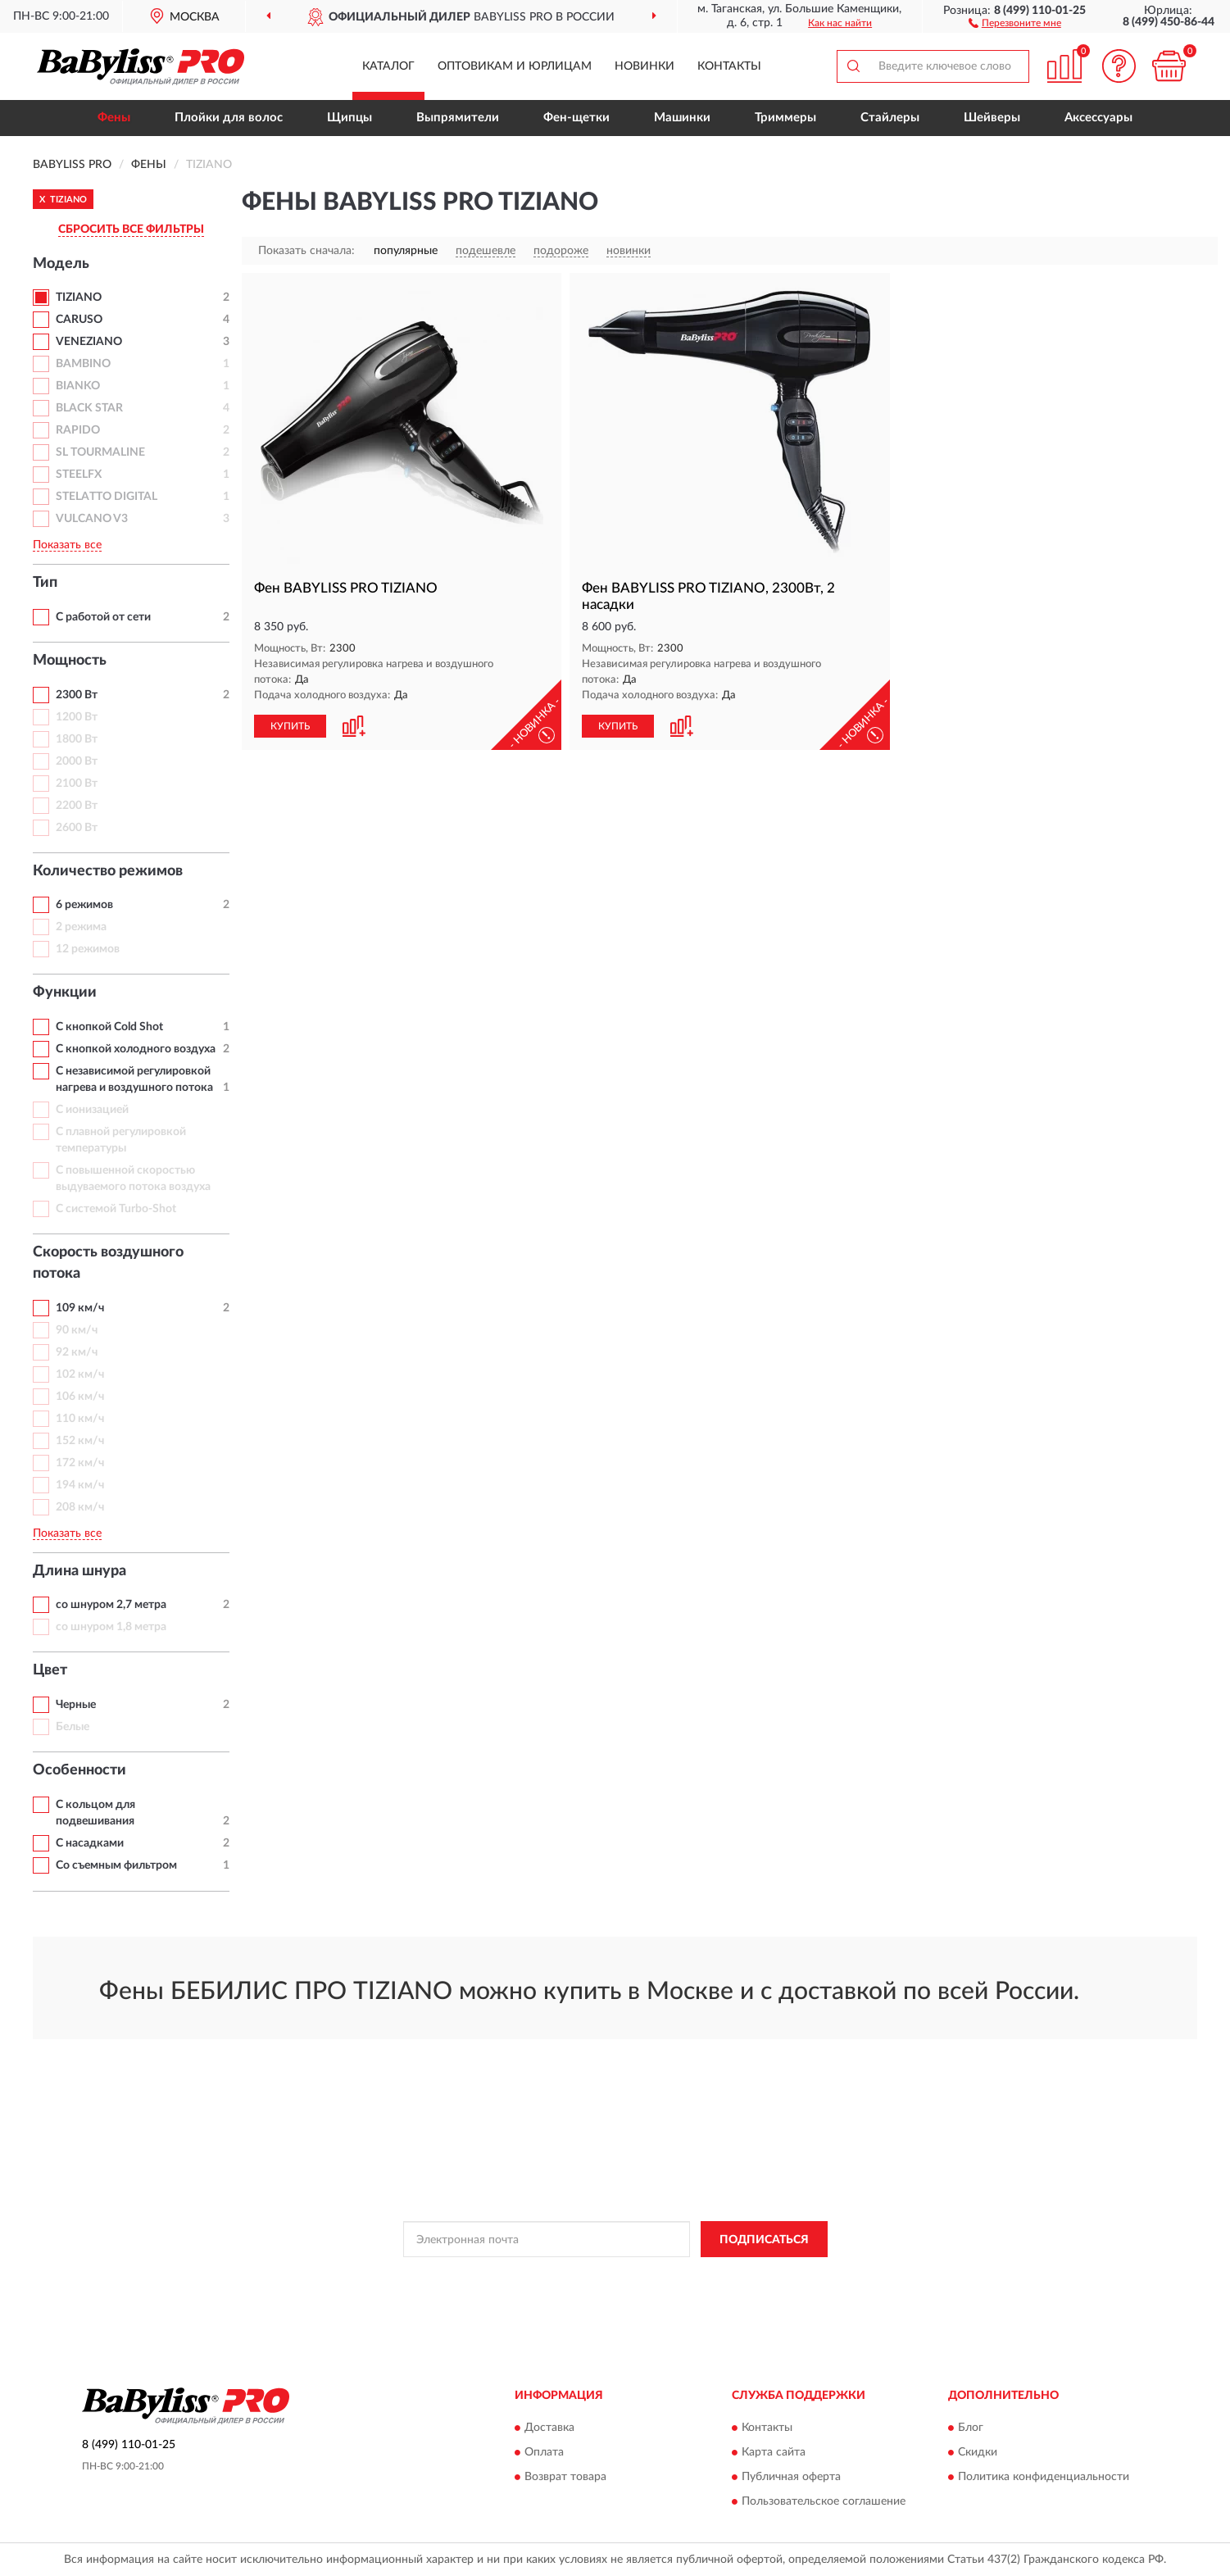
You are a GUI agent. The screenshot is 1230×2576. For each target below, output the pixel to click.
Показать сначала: (306, 251)
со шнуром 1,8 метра (111, 1627)
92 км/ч (77, 1352)
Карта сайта (774, 2452)
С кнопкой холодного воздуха (136, 1049)
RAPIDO (78, 430)
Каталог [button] (388, 66)
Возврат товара (565, 2477)
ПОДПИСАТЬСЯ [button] (764, 2240)
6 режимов (84, 905)
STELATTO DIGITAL (106, 496)
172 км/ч (80, 1463)
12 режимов (88, 949)
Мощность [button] (70, 660)
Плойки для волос (229, 117)
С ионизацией (92, 1109)
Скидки (977, 2452)
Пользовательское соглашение (823, 2501)
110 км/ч (80, 1418)
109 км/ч (80, 1308)
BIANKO (78, 386)
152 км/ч (80, 1441)
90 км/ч (77, 1330)
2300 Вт (77, 695)
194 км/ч (80, 1485)
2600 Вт (77, 828)
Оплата (544, 2452)
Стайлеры (889, 117)
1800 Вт (77, 739)
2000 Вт (77, 761)
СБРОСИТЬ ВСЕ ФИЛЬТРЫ (131, 229)
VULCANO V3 (92, 519)
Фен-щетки (576, 117)
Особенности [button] (79, 1770)
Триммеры (785, 117)
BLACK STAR (89, 408)
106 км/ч (80, 1396)
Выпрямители (457, 117)
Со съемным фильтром (116, 1865)
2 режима (81, 927)
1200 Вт (77, 717)
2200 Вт (77, 805)
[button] (1015, 22)
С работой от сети (103, 617)
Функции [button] (65, 992)
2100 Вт (77, 783)
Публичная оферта (791, 2477)
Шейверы (992, 117)
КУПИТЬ (290, 726)
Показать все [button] (67, 545)
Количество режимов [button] (108, 871)
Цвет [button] (50, 1670)
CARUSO (79, 319)
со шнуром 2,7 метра (111, 1605)
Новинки (644, 66)
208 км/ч (80, 1507)
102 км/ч (80, 1374)
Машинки (682, 117)
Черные (76, 1705)
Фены (114, 117)
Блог (970, 2427)
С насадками (90, 1843)
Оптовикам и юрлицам (515, 66)
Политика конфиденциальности (1043, 2477)
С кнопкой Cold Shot (109, 1027)
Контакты (729, 66)
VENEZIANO (89, 342)
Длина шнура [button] (79, 1571)
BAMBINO (83, 364)
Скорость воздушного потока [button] (108, 1263)
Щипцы (349, 117)
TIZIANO (79, 297)
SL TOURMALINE (100, 452)
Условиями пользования (743, 2276)
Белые (72, 1727)
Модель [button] (61, 264)
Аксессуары (1098, 117)
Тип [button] (45, 582)
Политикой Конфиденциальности (599, 2276)
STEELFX (79, 474)
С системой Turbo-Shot (116, 1209)
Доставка (549, 2427)
